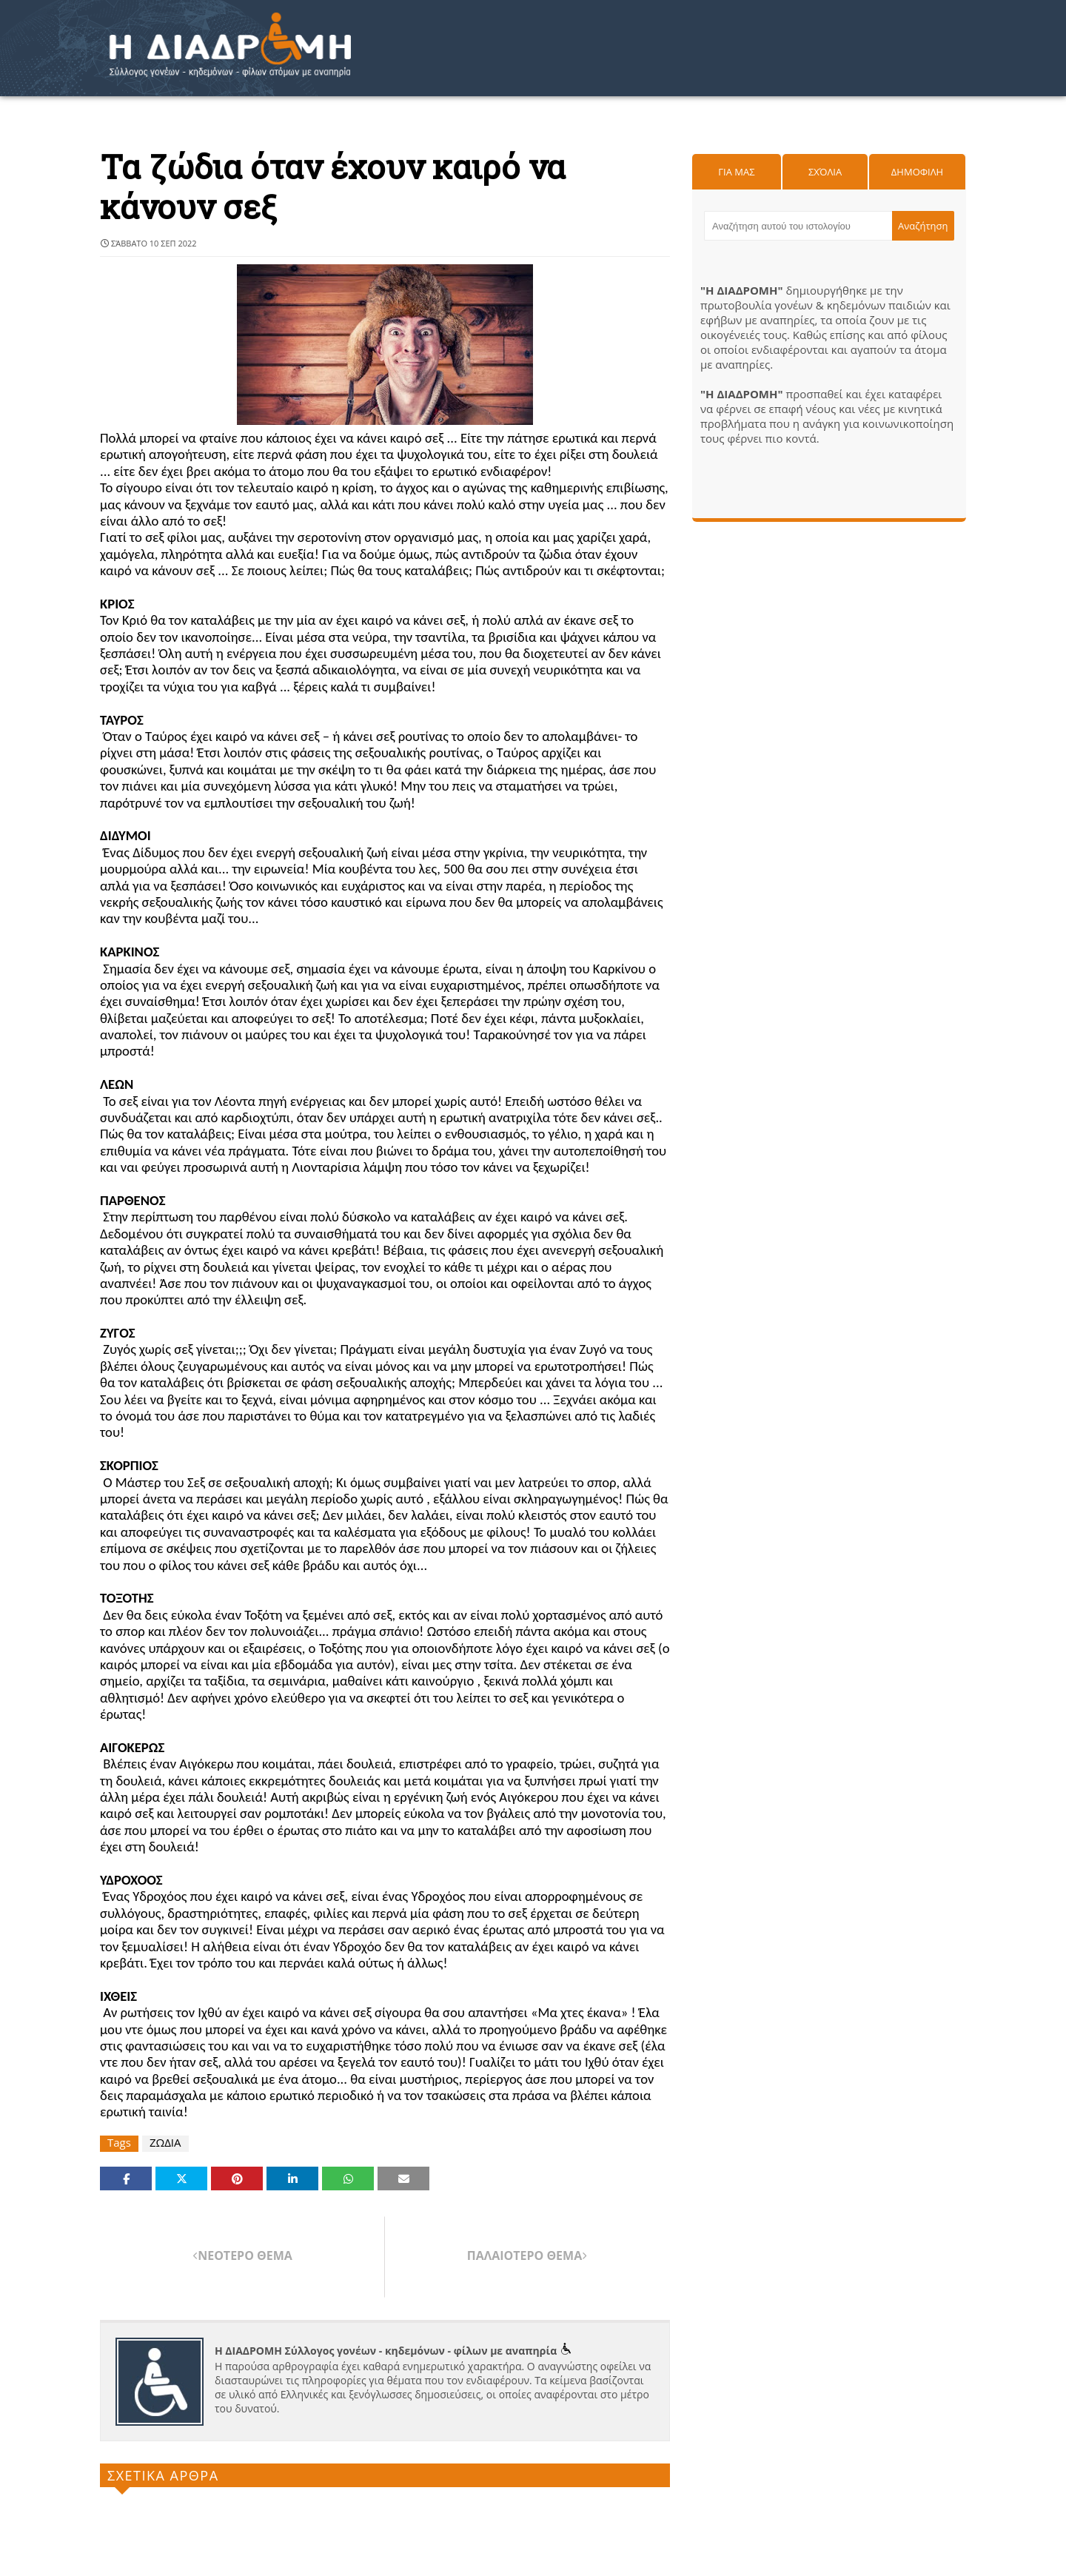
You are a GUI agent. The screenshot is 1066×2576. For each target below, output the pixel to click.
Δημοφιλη (917, 171)
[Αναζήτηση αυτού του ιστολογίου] (798, 226)
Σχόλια (825, 171)
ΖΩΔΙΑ (165, 2143)
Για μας (736, 171)
